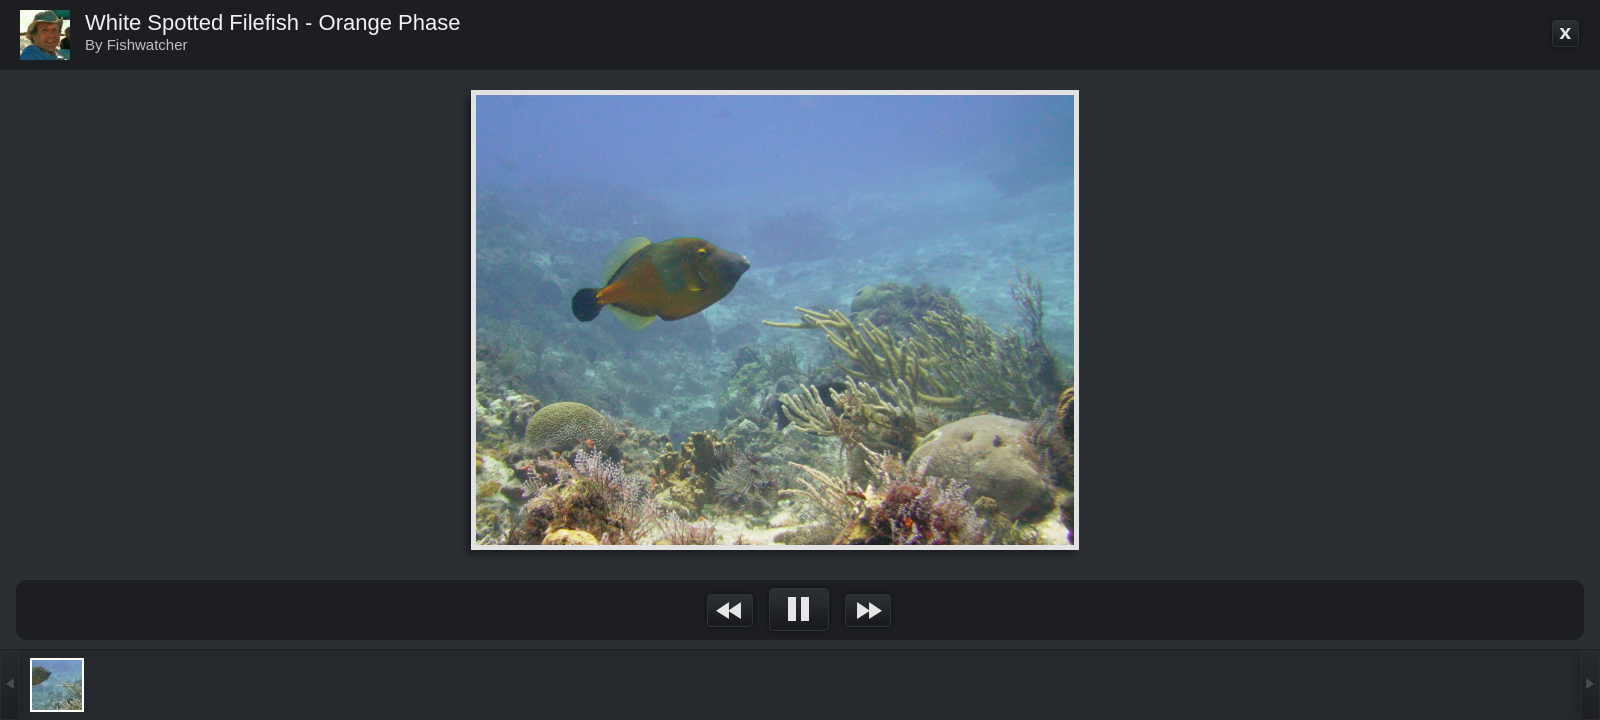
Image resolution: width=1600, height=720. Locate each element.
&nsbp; (730, 610)
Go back (1566, 34)
